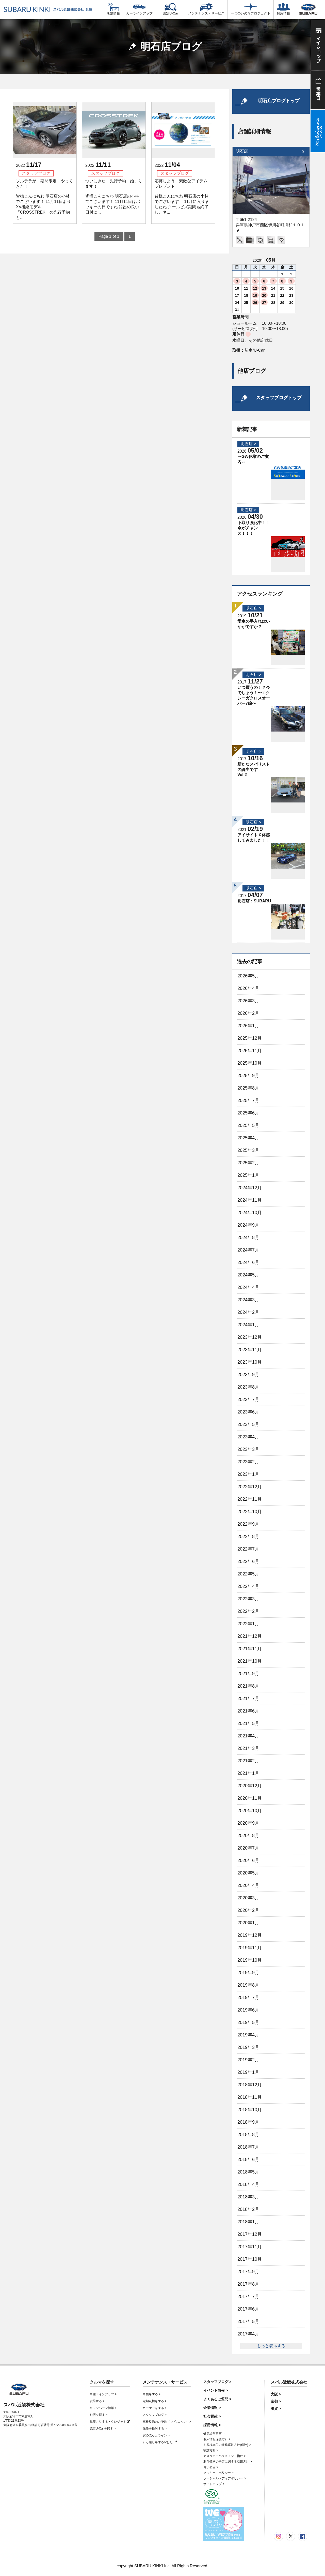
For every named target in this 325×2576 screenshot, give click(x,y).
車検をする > (151, 2394)
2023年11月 (249, 1349)
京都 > (276, 2401)
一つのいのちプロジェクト (250, 9)
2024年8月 (248, 1237)
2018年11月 (249, 2097)
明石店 (242, 151)
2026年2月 (248, 1013)
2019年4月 (248, 2034)
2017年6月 (248, 2309)
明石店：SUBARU (254, 901)
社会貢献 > (212, 2416)
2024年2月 (248, 1312)
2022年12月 (249, 1486)
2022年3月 (248, 1598)
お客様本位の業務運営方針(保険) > (227, 2445)
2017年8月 (248, 2284)
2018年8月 (248, 2134)
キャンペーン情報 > (103, 2408)
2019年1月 (248, 2072)
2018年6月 (248, 2159)
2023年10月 (249, 1362)
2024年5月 (248, 1274)
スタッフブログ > (155, 2415)
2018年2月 (248, 2209)
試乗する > (97, 2401)
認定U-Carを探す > (103, 2428)
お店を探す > (98, 2415)
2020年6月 (248, 1860)
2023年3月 (248, 1449)
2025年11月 (249, 1050)
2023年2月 (248, 1461)
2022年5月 (248, 1573)
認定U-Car (170, 9)
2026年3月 (248, 1000)
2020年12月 (249, 1785)
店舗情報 (113, 9)
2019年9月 (248, 1972)
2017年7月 (248, 2296)
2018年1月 (248, 2221)
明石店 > (248, 444)
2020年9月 (248, 1823)
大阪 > (276, 2394)
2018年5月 (248, 2172)
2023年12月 (249, 1337)
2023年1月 (248, 1474)
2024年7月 (248, 1250)
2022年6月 (248, 1561)
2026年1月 (248, 1025)
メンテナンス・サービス (206, 9)
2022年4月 (248, 1586)
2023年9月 (248, 1374)
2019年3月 (248, 2047)
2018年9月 (248, 2122)
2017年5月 (248, 2321)
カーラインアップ (139, 9)
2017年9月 (248, 2271)
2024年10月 (249, 1212)
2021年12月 (249, 1636)
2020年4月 (248, 1885)
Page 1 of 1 (109, 236)
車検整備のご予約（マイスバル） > (167, 2421)
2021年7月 (248, 1698)
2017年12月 (249, 2234)
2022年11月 (249, 1499)
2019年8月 (248, 1985)
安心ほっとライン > (156, 2435)
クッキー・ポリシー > (218, 2473)
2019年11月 (249, 1947)
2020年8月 (248, 1835)
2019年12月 (249, 1935)
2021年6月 (248, 1711)
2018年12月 (249, 2084)
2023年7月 (248, 1399)
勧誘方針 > (210, 2450)
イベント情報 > (215, 2390)
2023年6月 (248, 1411)
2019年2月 (248, 2059)
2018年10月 (249, 2109)
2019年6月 (248, 2010)
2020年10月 (249, 1810)
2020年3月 (248, 1897)
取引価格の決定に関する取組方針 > (227, 2461)
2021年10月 (249, 1661)
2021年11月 (249, 1648)
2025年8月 (248, 1088)
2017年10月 (249, 2259)
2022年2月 (248, 1611)
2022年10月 (249, 1511)
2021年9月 (248, 1673)
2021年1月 (248, 1773)
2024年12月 (249, 1187)
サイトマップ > (213, 2484)
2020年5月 (248, 1872)
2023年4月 (248, 1436)
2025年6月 (248, 1112)
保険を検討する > (155, 2428)
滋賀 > (276, 2408)
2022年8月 (248, 1536)
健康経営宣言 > (213, 2433)
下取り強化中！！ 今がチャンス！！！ (255, 527)
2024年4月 (248, 1287)
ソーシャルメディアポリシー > (224, 2478)
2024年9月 (248, 1225)
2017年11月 (249, 2246)
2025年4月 (248, 1137)
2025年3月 (248, 1150)
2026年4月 (248, 988)
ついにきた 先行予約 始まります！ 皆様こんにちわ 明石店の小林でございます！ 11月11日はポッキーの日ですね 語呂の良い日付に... (113, 196)
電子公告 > (210, 2467)
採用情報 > (212, 2425)
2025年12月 (249, 1038)
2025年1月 (248, 1175)
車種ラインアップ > (103, 2394)
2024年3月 (248, 1299)
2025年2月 (248, 1162)
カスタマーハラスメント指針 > (224, 2456)
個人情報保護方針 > (216, 2439)
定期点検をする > (155, 2401)
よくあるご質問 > (217, 2399)
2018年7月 (248, 2147)
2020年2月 (248, 1910)
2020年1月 (248, 1922)
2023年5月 (248, 1424)
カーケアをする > (155, 2408)
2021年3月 (248, 1748)
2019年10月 (249, 1960)
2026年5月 (248, 975)
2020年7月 (248, 1848)
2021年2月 (248, 1760)
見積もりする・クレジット (110, 2421)
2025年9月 (248, 1075)
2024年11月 (249, 1200)
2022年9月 (248, 1524)
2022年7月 (248, 1549)
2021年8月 (248, 1686)
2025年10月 (249, 1063)
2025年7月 (248, 1100)
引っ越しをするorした (160, 2442)
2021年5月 (248, 1723)
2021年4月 (248, 1735)
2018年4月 (248, 2184)
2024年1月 (248, 1324)
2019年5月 (248, 2022)
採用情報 (283, 9)
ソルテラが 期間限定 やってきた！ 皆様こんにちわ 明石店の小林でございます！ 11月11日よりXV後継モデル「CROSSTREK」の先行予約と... (44, 199)
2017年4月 (248, 2333)
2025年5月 (248, 1125)
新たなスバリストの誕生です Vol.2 (253, 769)
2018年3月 (248, 2196)
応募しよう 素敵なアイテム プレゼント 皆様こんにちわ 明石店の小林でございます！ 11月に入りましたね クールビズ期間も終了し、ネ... (183, 196)
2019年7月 (248, 1997)
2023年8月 (248, 1387)
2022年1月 (248, 1623)
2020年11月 (249, 1798)
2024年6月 (248, 1262)
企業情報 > (212, 2408)
